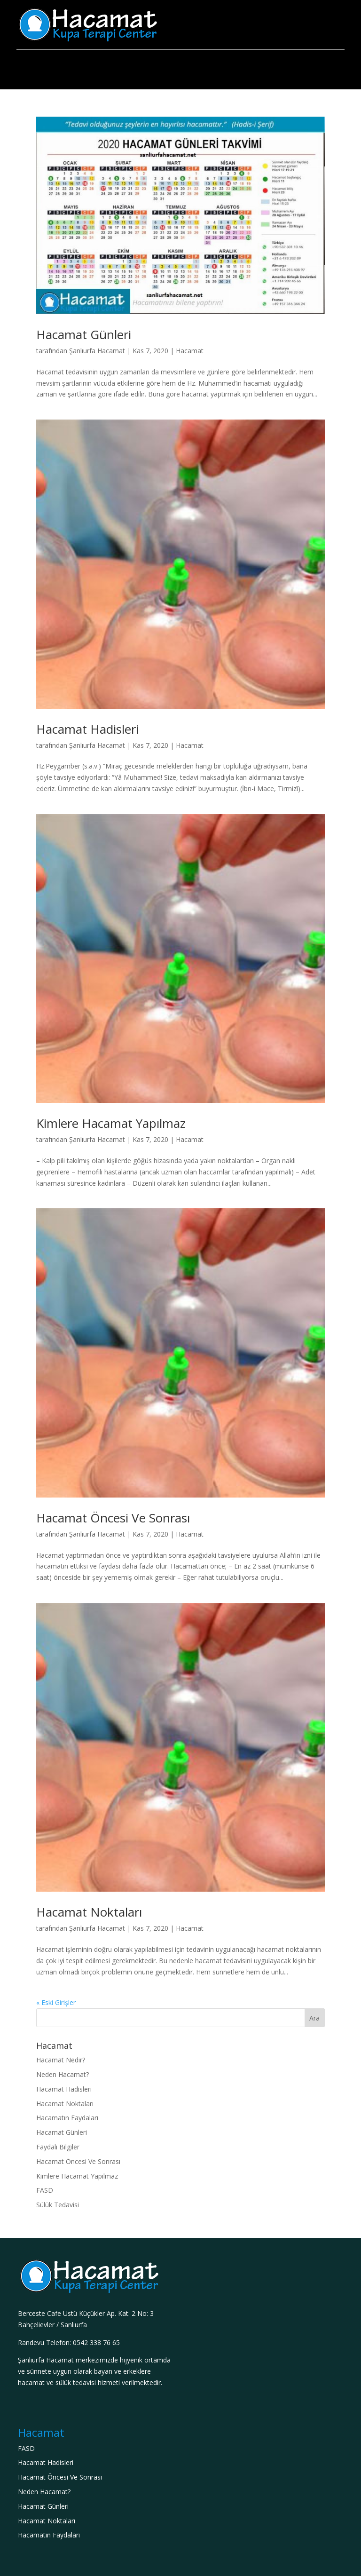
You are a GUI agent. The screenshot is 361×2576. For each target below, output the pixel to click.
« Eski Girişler (56, 2002)
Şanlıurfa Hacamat (97, 350)
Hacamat (190, 350)
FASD (44, 2190)
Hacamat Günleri (83, 334)
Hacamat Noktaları (89, 1911)
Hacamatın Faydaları (67, 2117)
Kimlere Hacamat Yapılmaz (111, 1123)
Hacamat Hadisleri (87, 729)
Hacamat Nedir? (60, 2059)
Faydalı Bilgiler (57, 2146)
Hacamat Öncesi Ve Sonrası (113, 1517)
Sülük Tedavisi (57, 2204)
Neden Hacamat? (62, 2074)
